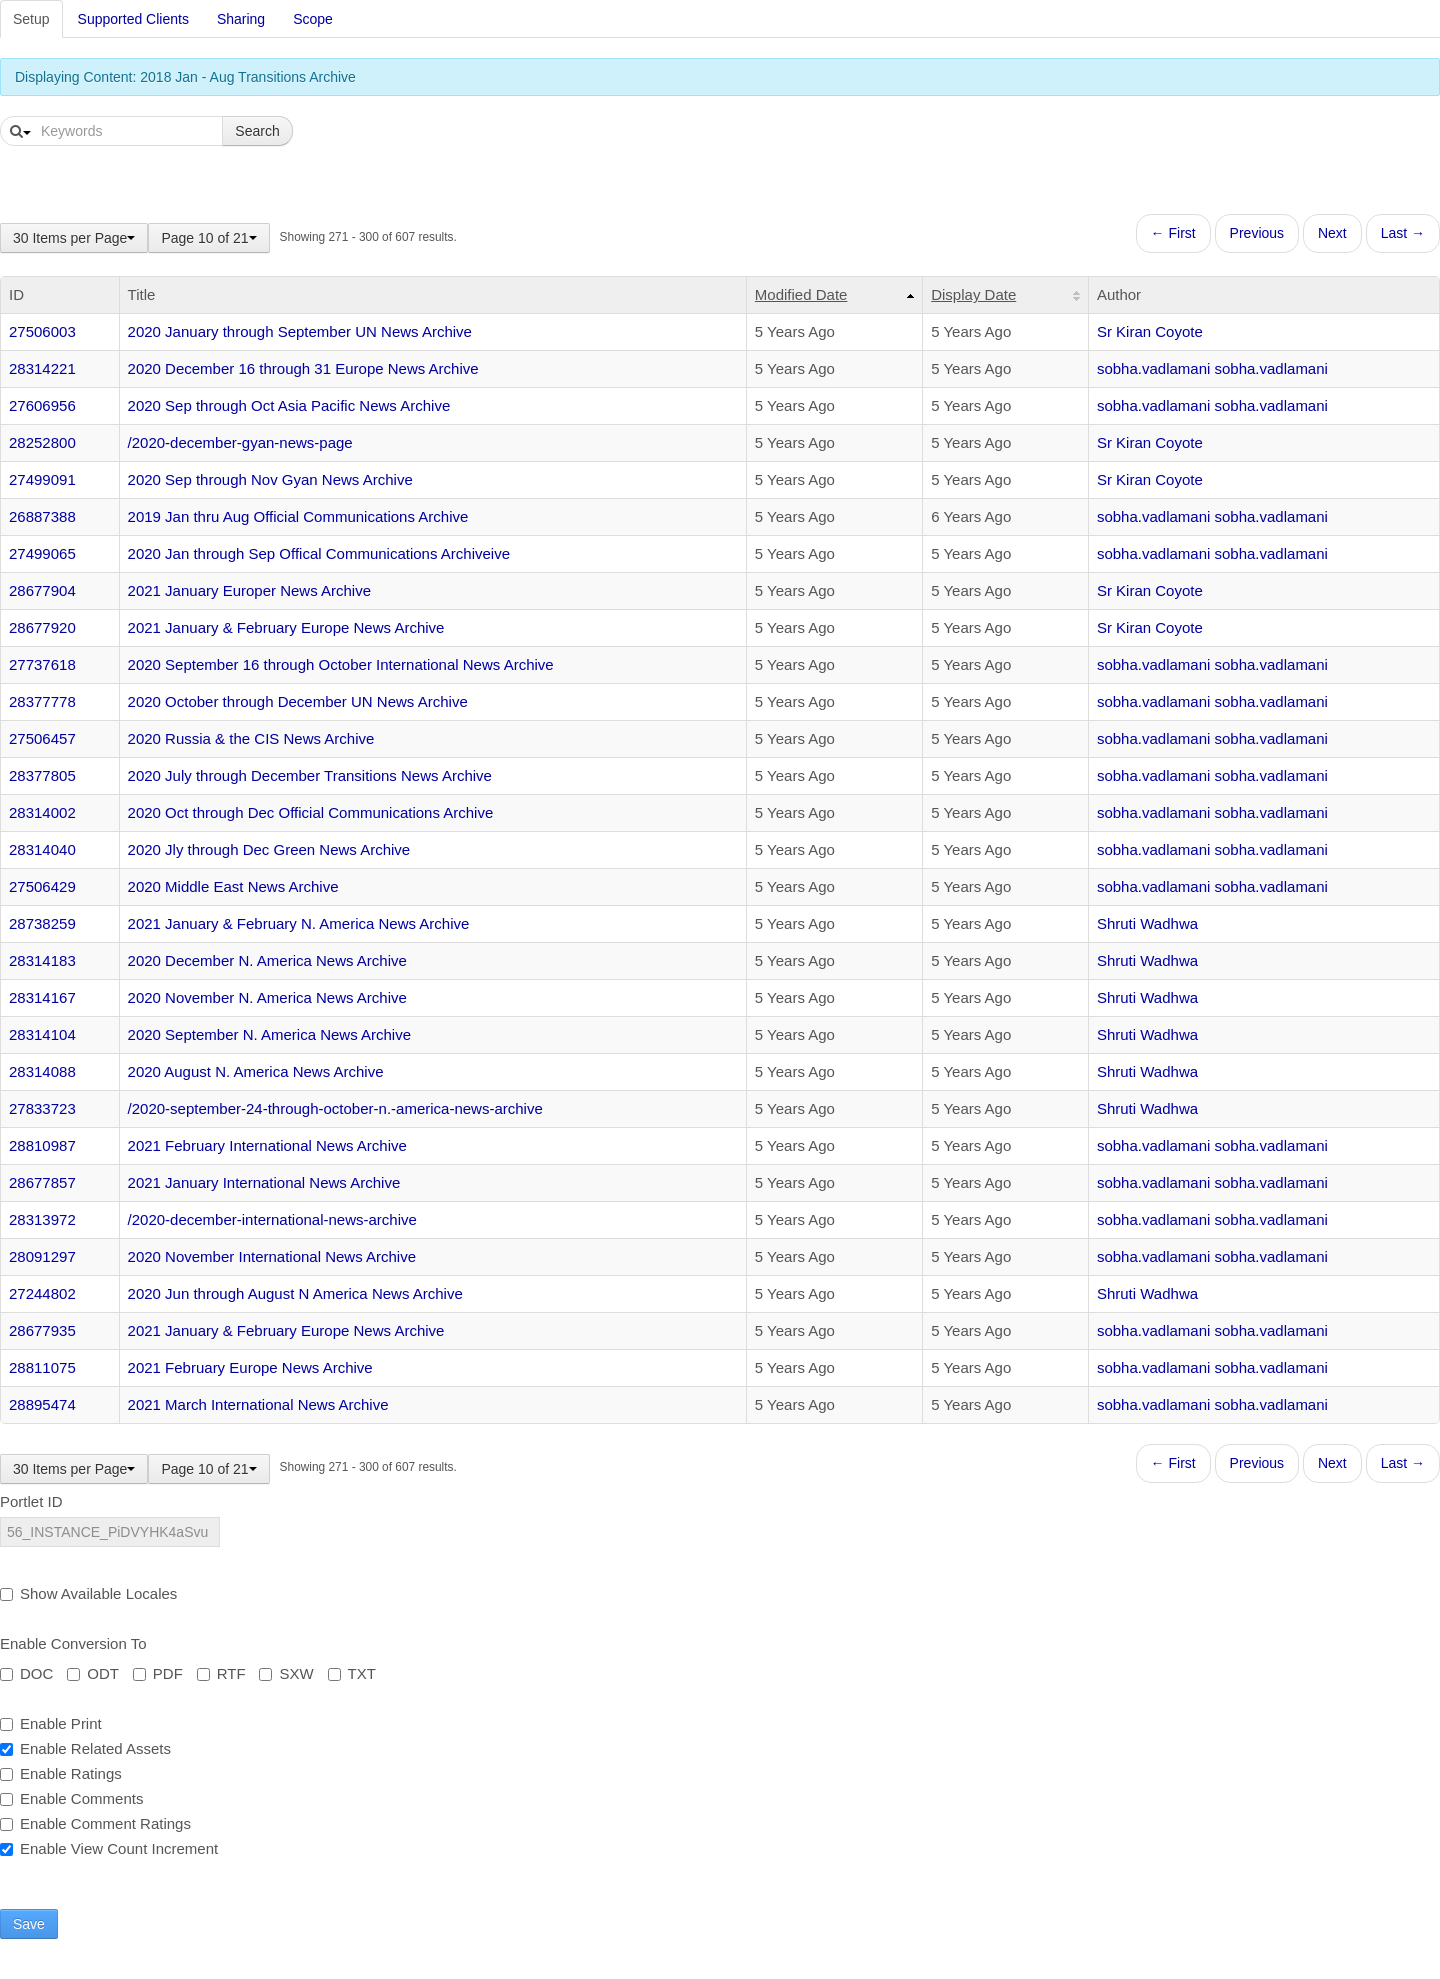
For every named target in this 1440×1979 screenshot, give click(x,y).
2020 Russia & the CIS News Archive (251, 738)
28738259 (42, 923)
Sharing (241, 19)
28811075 (42, 1367)
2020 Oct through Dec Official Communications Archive (311, 812)
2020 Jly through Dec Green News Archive (269, 849)
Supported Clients (133, 19)
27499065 (42, 553)
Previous (1257, 233)
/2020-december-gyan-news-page (240, 442)
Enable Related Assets (85, 1748)
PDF (158, 1673)
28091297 (42, 1256)
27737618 (42, 664)
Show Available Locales (88, 1593)
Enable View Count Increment (109, 1848)
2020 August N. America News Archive (256, 1071)
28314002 (42, 812)
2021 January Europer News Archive (249, 590)
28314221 (42, 368)
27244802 (42, 1293)
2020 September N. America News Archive (269, 1034)
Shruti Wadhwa (1147, 923)
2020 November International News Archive (272, 1256)
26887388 (42, 516)
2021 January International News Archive (264, 1182)
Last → (1403, 233)
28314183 (42, 960)
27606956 (42, 405)
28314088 (42, 1071)
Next (1332, 233)
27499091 (42, 479)
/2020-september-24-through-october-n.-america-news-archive (335, 1108)
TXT (352, 1673)
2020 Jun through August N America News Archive (295, 1293)
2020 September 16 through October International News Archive (341, 664)
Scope (313, 19)
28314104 (42, 1034)
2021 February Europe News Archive (250, 1367)
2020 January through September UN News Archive (300, 331)
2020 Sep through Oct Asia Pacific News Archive (289, 405)
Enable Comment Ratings (95, 1823)
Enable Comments (71, 1798)
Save (29, 1924)
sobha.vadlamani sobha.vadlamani (1212, 368)
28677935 (42, 1330)
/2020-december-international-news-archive (272, 1219)
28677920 (42, 627)
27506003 (42, 331)
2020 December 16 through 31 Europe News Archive (303, 368)
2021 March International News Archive (258, 1404)
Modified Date (801, 294)
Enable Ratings (61, 1773)
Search (257, 131)
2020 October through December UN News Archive (298, 701)
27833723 (42, 1108)
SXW (286, 1673)
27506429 (42, 886)
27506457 (42, 738)
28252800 (42, 442)
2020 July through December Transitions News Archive (310, 775)
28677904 (42, 590)
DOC (26, 1673)
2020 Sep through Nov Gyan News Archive (270, 479)
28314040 (42, 849)
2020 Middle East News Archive (233, 886)
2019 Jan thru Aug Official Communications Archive (298, 516)
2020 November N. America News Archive (267, 997)
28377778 (42, 701)
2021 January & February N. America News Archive (299, 923)
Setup (31, 19)
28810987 (42, 1145)
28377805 (42, 775)
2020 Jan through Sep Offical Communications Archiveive (319, 553)
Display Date (973, 294)
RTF (221, 1673)
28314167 (42, 997)
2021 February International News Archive (267, 1145)
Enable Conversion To (73, 1643)
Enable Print (51, 1723)
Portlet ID (31, 1501)
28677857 (42, 1182)
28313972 (42, 1219)
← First (1173, 233)
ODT (93, 1673)
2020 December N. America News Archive (267, 960)
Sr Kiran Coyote (1150, 331)
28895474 (42, 1404)
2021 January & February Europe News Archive (286, 627)
